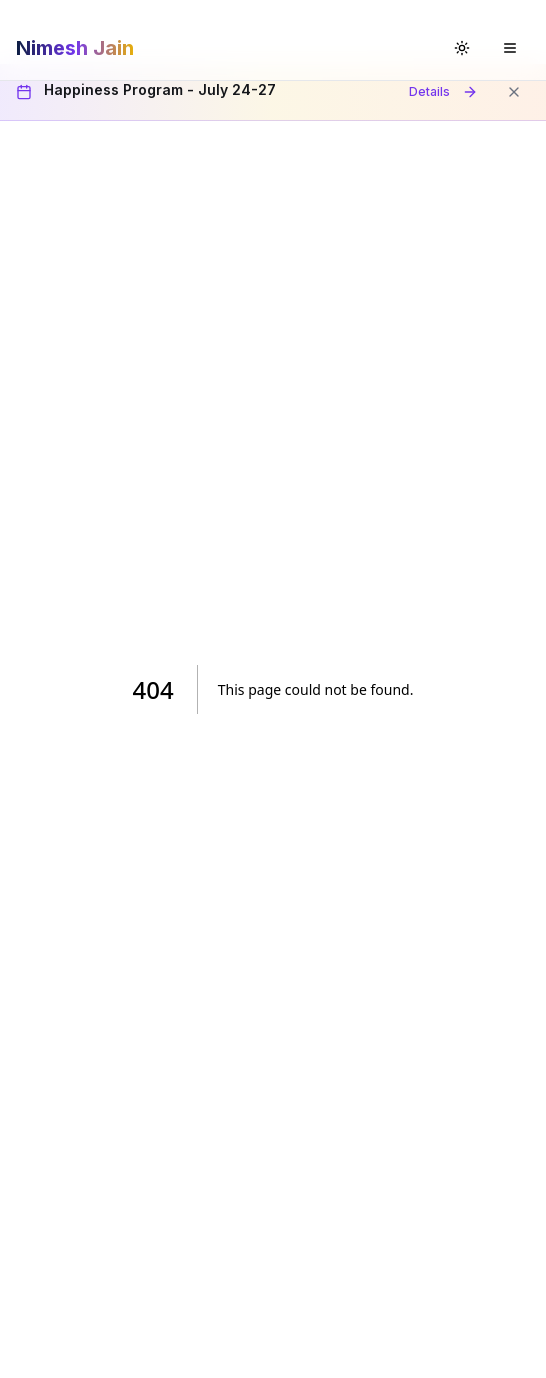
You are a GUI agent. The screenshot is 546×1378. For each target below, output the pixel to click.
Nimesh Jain (75, 48)
